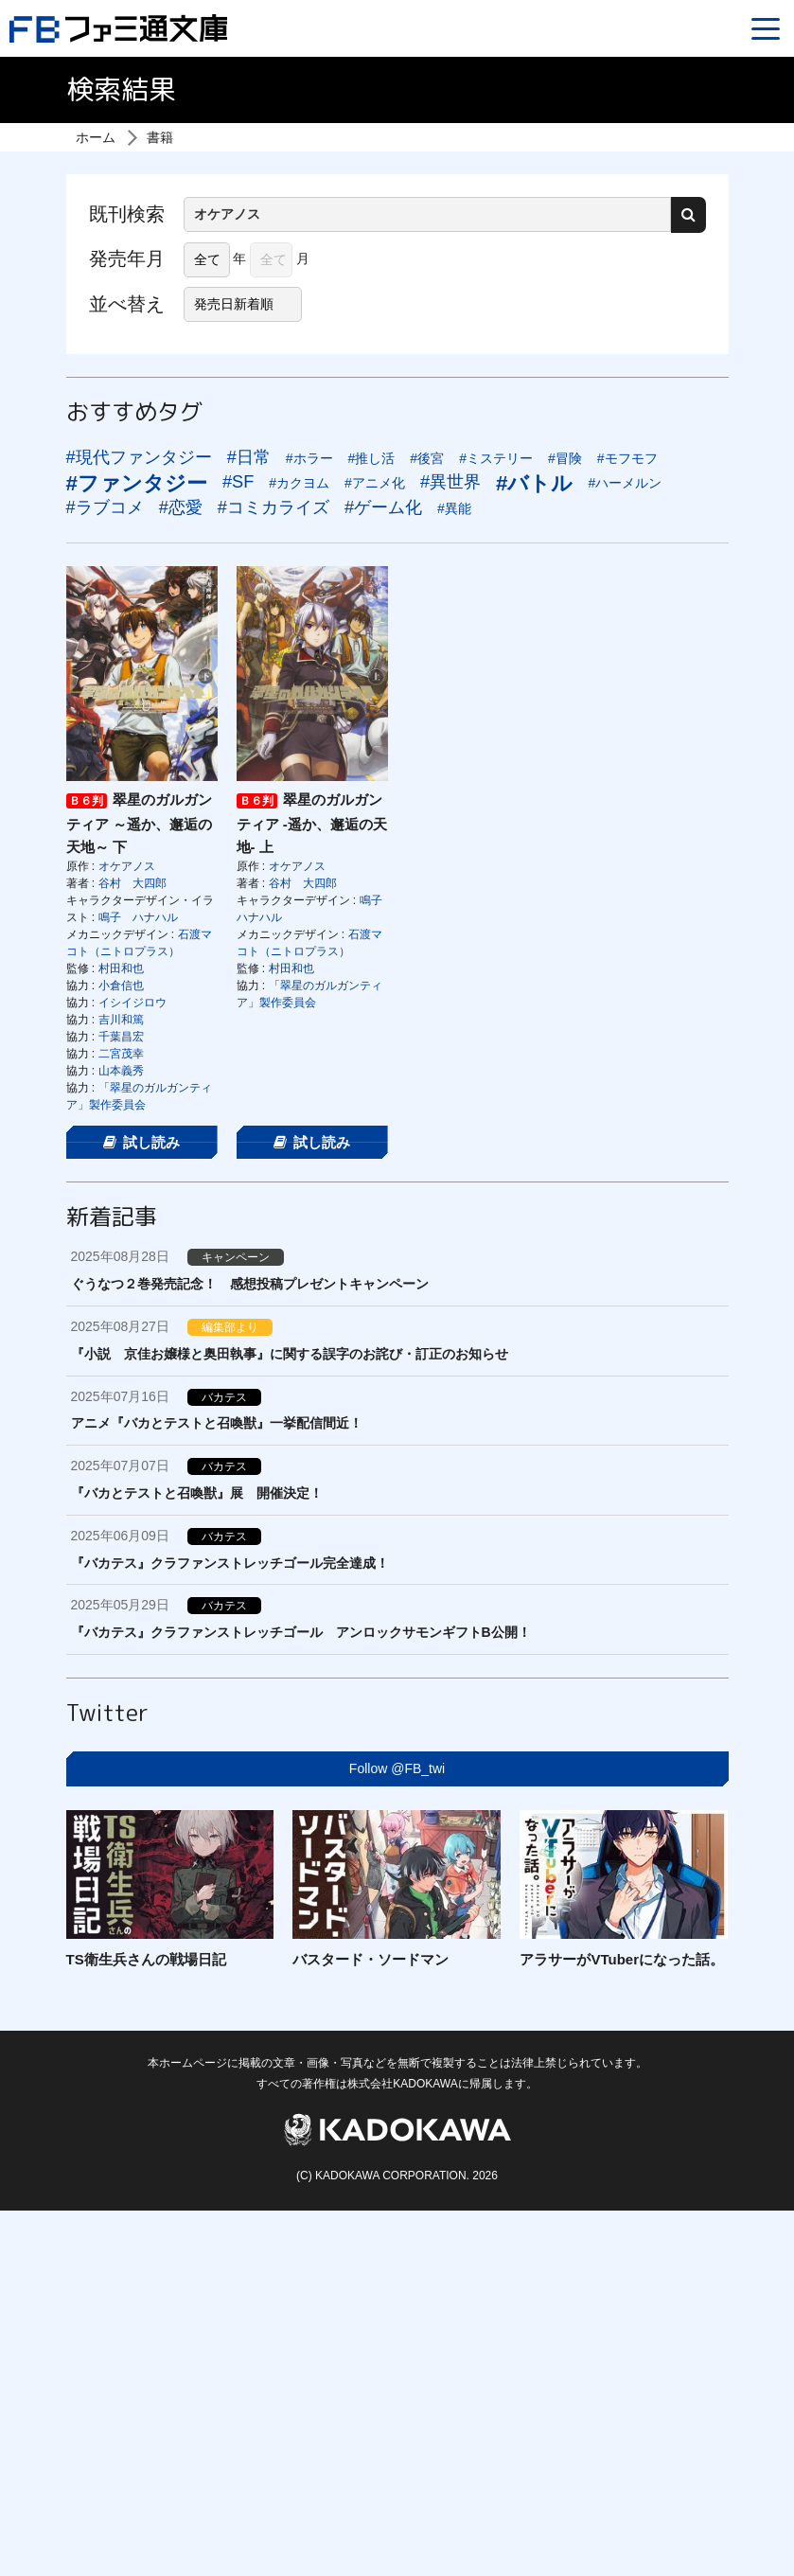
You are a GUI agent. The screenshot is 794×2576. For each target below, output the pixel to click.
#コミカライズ (273, 507)
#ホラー (309, 458)
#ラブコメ (105, 507)
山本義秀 (121, 1070)
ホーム (95, 137)
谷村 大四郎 (132, 883)
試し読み (142, 1142)
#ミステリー (496, 458)
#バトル (534, 483)
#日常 (249, 457)
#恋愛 (181, 507)
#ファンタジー (136, 483)
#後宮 (427, 458)
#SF (238, 481)
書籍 (160, 137)
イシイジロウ (132, 1002)
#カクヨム (299, 482)
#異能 (454, 508)
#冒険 (565, 458)
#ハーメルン (625, 482)
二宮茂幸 (121, 1053)
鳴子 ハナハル (138, 917)
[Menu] (766, 28)
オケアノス (126, 866)
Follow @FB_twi (397, 1768)
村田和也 (121, 968)
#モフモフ (627, 458)
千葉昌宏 (121, 1036)
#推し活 (372, 458)
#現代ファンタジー (139, 457)
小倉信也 (121, 985)
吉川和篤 (121, 1019)
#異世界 (450, 481)
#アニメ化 (374, 482)
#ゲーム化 (383, 507)
